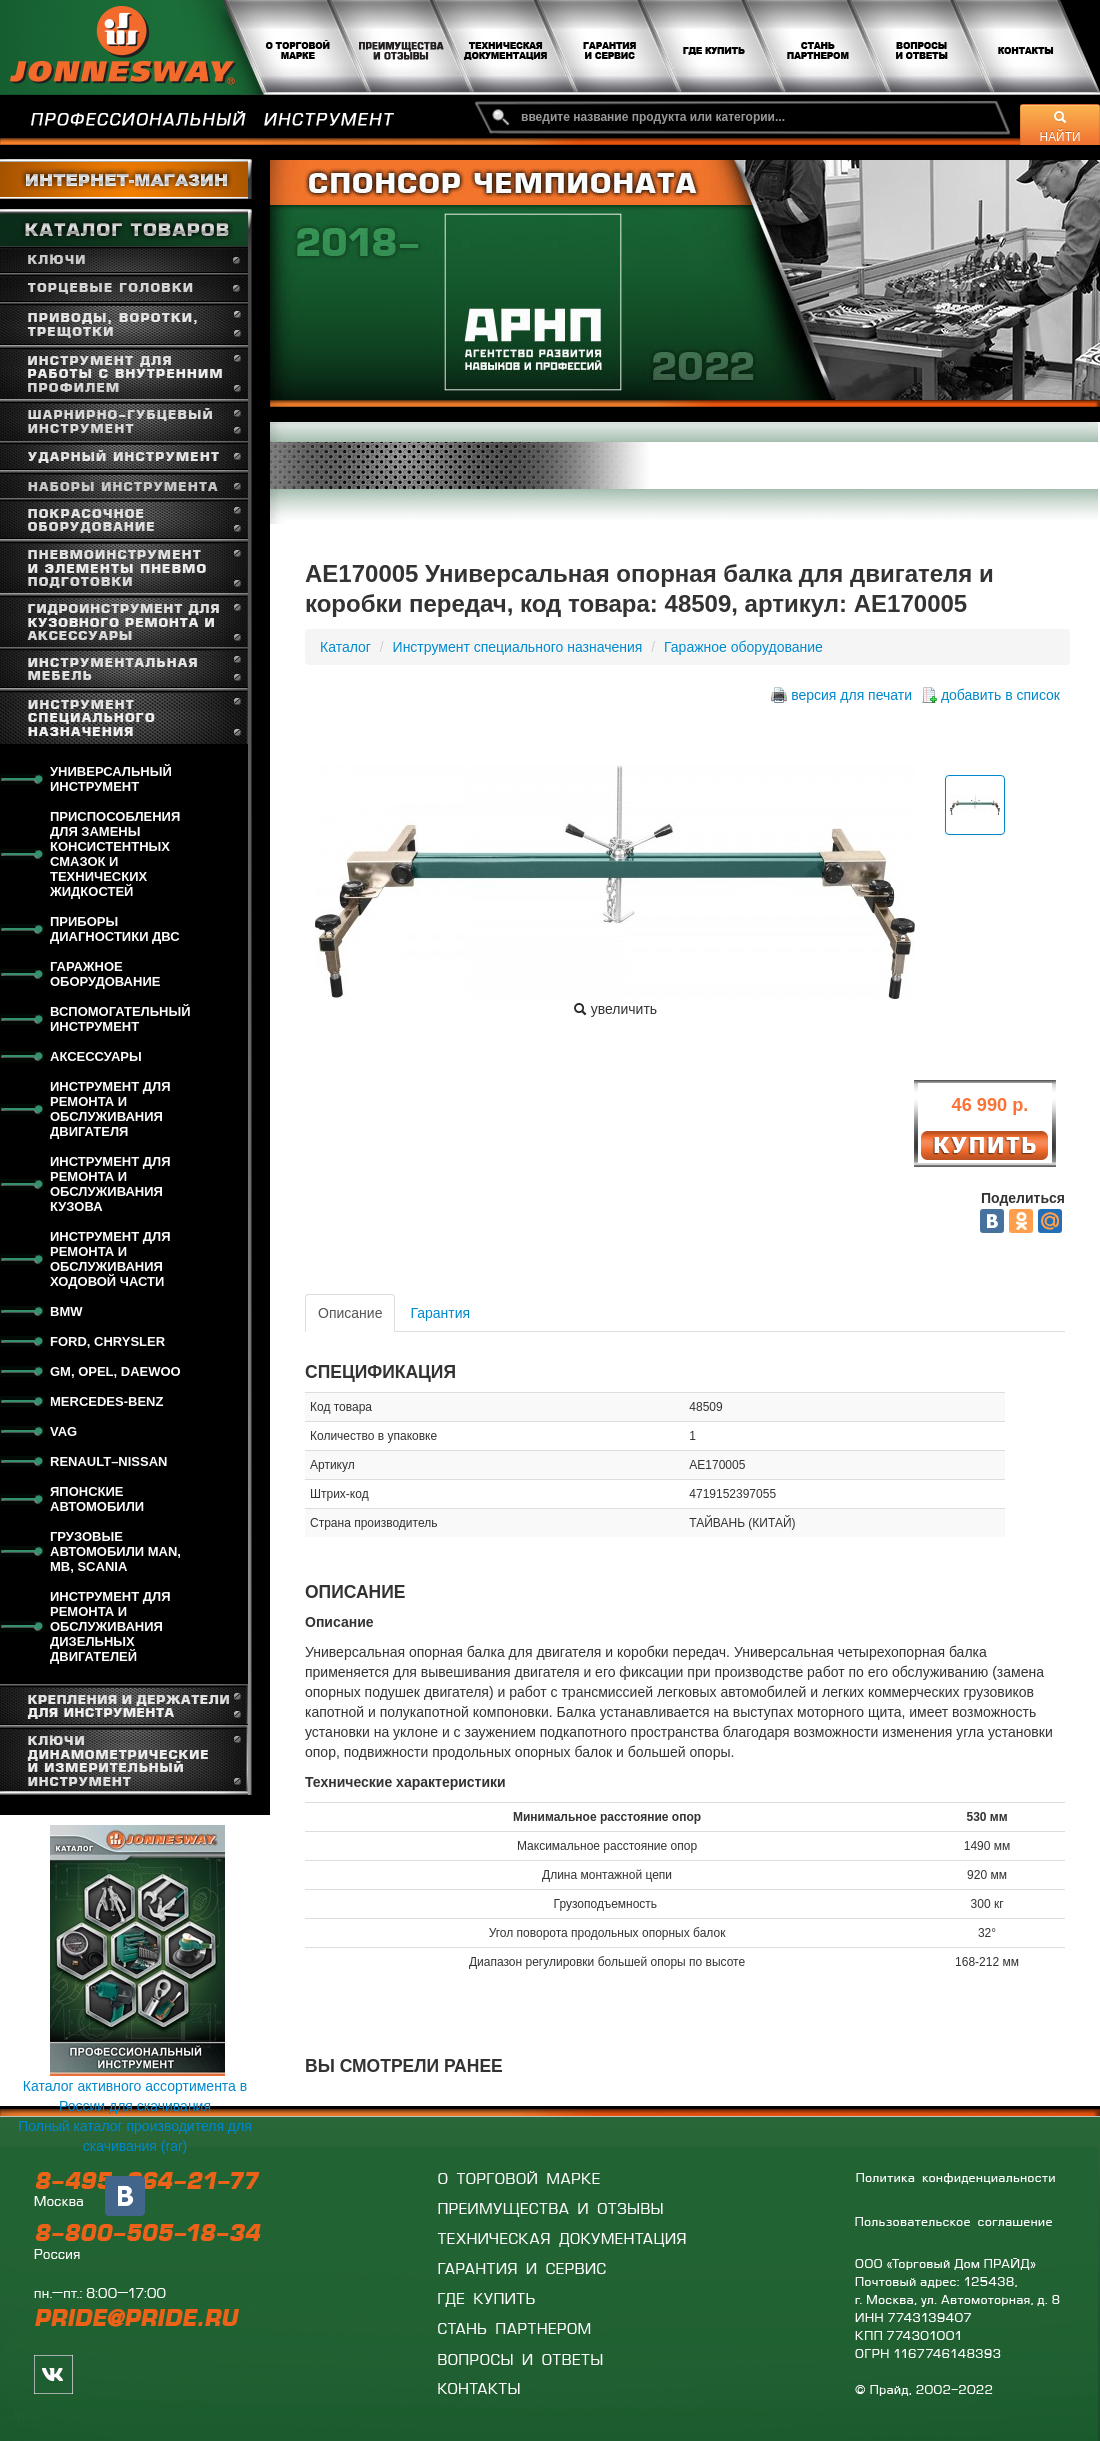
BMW (66, 1311)
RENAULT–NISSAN (109, 1461)
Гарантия (440, 1313)
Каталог (345, 647)
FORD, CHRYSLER (107, 1341)
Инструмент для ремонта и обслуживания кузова (110, 1184)
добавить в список (1000, 695)
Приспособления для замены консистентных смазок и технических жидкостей (115, 854)
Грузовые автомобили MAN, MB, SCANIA (115, 1551)
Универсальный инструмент (111, 779)
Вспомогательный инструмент (120, 1019)
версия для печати (851, 695)
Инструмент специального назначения (518, 647)
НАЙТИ (1060, 127)
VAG (63, 1431)
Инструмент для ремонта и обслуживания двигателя (110, 1109)
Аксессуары (96, 1056)
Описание (350, 1313)
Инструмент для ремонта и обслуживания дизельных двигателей (110, 1626)
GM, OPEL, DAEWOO (115, 1371)
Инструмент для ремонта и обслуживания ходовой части (110, 1259)
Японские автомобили (97, 1499)
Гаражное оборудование (105, 974)
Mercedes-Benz (106, 1401)
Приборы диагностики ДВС (115, 929)
